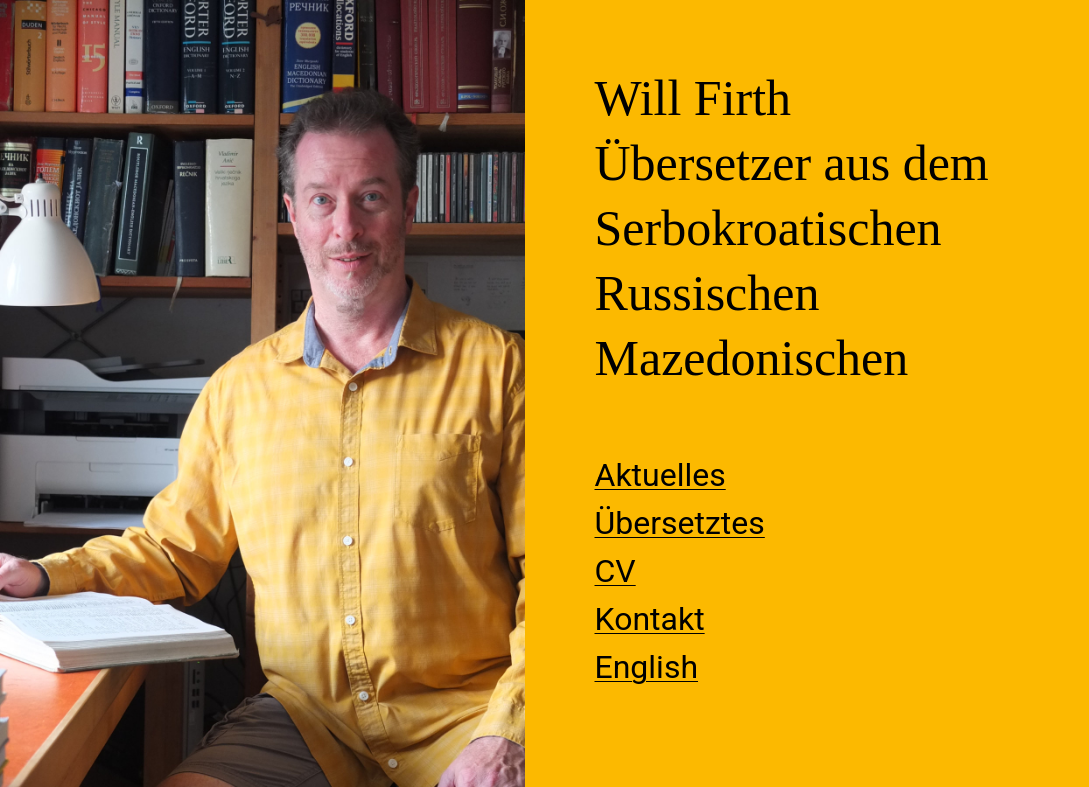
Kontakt (650, 619)
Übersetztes (680, 523)
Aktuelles (660, 475)
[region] (262, 393)
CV (615, 571)
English (647, 667)
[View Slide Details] (262, 393)
